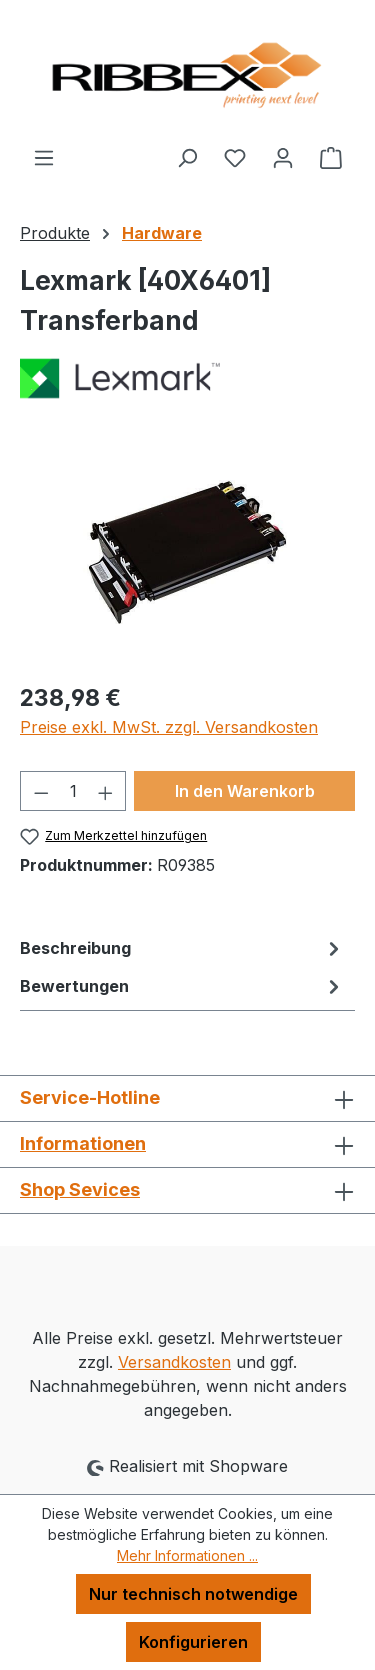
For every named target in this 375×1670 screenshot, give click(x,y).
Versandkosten (174, 1362)
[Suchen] (187, 157)
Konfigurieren (193, 1642)
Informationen (83, 1143)
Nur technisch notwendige (193, 1594)
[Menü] (44, 157)
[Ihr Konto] (283, 157)
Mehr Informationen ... (187, 1555)
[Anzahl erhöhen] (106, 791)
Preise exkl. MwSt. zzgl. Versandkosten (169, 727)
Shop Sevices (80, 1189)
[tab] (182, 948)
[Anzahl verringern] (41, 791)
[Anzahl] (73, 791)
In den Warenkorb (245, 791)
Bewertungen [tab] (182, 986)
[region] (187, 552)
